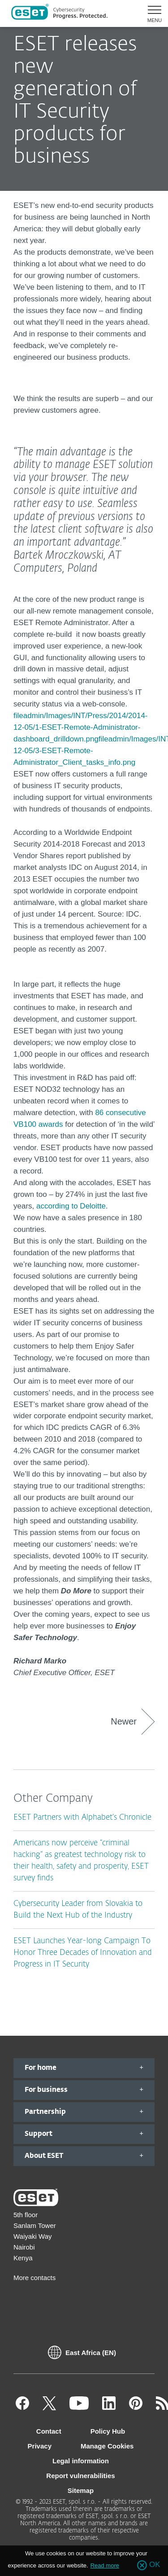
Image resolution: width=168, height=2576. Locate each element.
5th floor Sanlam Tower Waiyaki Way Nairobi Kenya (34, 2236)
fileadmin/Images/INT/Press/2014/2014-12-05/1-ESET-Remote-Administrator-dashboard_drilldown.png (80, 727)
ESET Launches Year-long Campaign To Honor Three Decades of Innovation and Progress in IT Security (82, 1952)
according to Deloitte (71, 1206)
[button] (151, 13)
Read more (104, 2565)
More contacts (34, 2277)
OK (154, 2565)
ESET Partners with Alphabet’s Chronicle (82, 1818)
